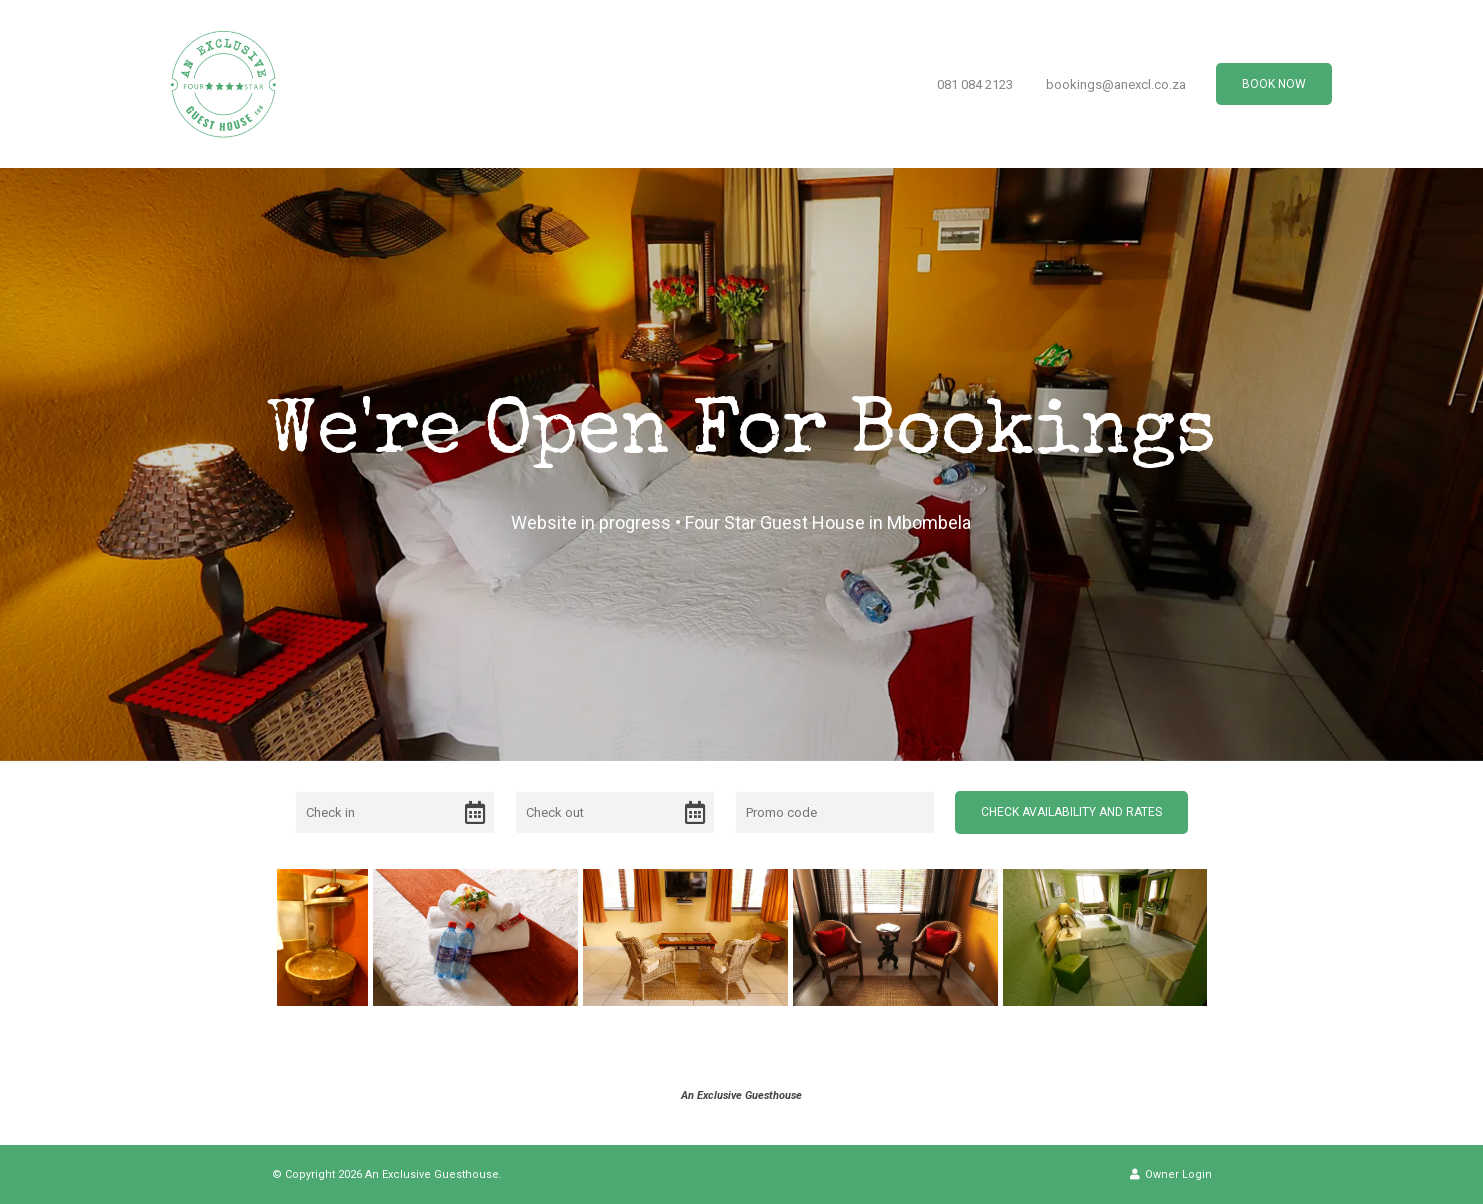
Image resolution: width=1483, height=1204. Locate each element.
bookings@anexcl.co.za (1116, 84)
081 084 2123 (975, 84)
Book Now (1274, 84)
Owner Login (1171, 1174)
